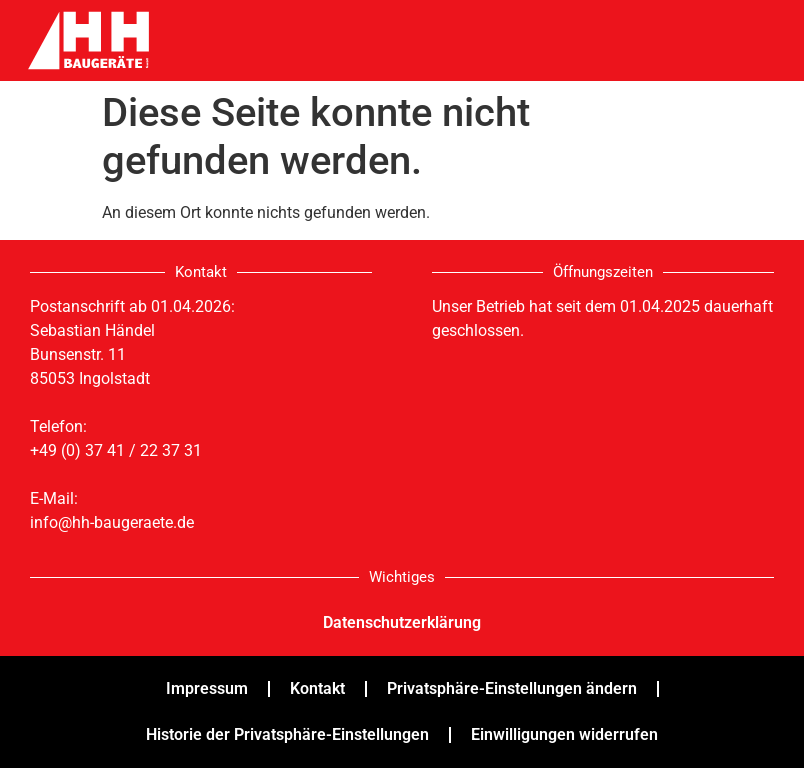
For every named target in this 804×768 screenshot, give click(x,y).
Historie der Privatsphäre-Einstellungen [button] (287, 734)
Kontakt (317, 688)
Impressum (207, 688)
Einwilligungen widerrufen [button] (564, 734)
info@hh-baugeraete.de (112, 522)
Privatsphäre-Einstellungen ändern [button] (512, 688)
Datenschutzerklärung (402, 622)
